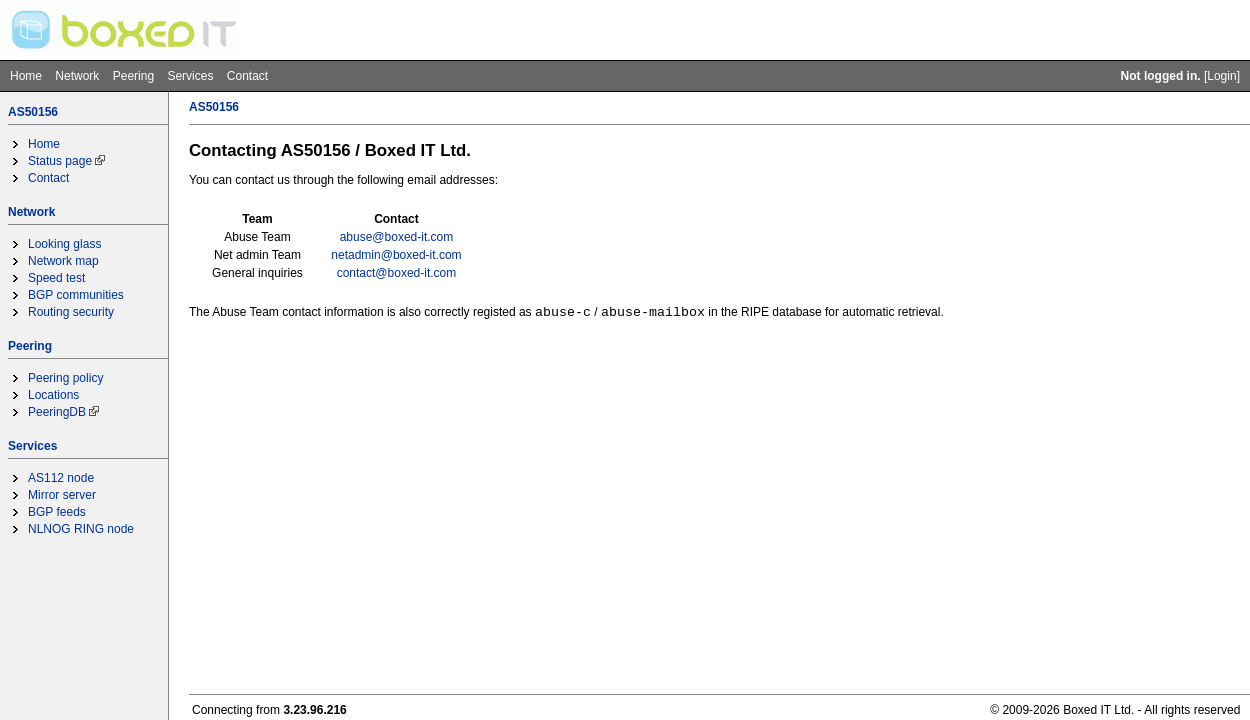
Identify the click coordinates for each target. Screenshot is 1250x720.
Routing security (71, 312)
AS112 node (61, 478)
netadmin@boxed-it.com (396, 255)
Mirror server (62, 495)
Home (26, 76)
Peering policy (65, 378)
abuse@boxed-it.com (397, 237)
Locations (53, 395)
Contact (247, 76)
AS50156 (33, 112)
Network (77, 76)
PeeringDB (57, 412)
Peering (133, 76)
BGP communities (76, 295)
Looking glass (64, 244)
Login (1221, 76)
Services (190, 76)
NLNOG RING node (81, 529)
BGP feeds (57, 512)
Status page (60, 161)
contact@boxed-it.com (397, 273)
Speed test (56, 278)
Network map (63, 261)
